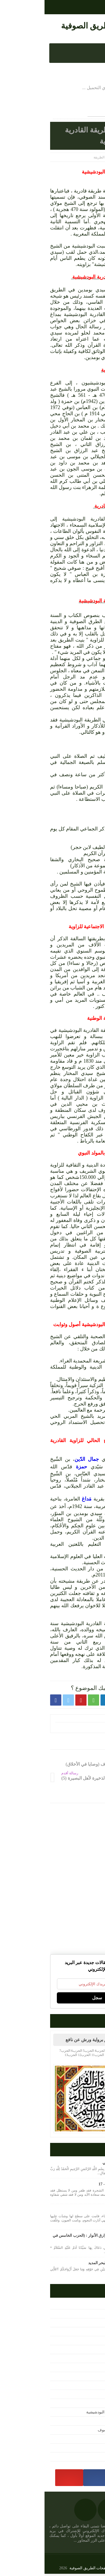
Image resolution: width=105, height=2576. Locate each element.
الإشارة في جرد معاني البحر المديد (72, 2264)
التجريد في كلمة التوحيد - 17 (76, 2185)
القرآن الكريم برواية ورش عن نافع (52, 2041)
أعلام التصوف (84, 2306)
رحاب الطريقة (83, 2404)
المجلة (90, 2351)
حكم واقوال (85, 2387)
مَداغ (43, 1499)
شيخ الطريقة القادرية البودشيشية (68, 2413)
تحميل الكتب (84, 2360)
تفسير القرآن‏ (84, 2378)
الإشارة (89, 2315)
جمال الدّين (43, 1459)
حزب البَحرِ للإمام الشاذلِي (79, 2164)
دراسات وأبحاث (82, 2396)
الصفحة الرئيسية (84, 157)
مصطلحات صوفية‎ (80, 2449)
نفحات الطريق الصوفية (55, 25)
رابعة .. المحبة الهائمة (82, 2211)
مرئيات (89, 2440)
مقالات (89, 2458)
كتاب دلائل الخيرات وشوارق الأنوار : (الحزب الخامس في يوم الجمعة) (53, 2240)
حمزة (37, 1466)
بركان (93, 1506)
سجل (52, 1999)
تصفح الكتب (85, 2369)
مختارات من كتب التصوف (74, 2431)
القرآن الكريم (84, 2342)
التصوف (88, 2324)
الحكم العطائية (83, 2333)
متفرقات (88, 2422)
